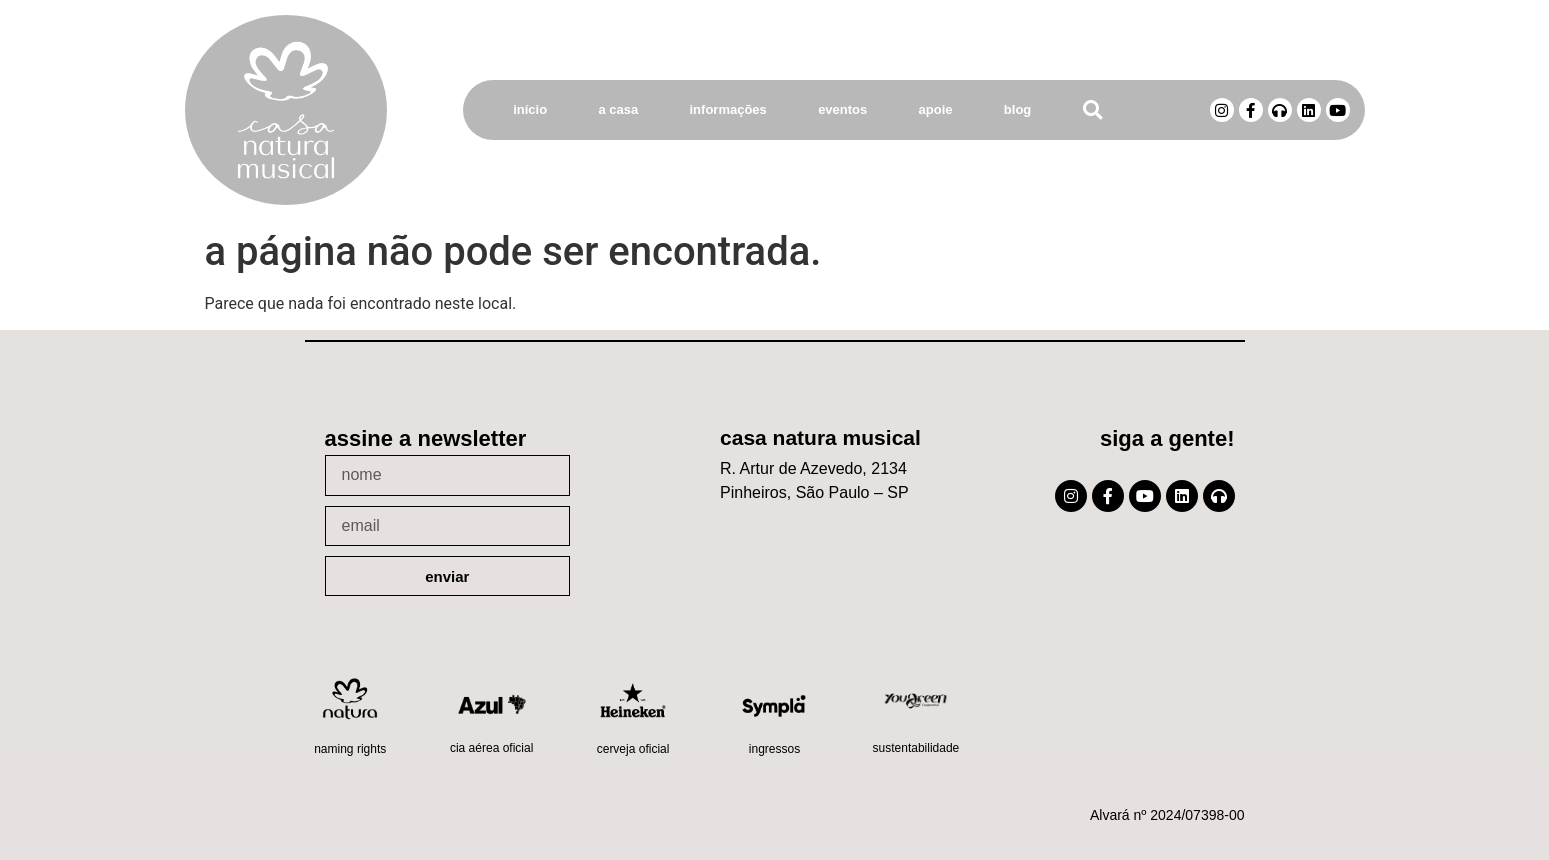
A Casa (618, 109)
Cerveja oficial (633, 749)
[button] (1092, 110)
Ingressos (774, 749)
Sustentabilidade (916, 748)
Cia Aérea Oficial (491, 748)
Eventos (842, 109)
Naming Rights (350, 749)
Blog (1017, 109)
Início (530, 109)
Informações (728, 109)
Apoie (936, 109)
